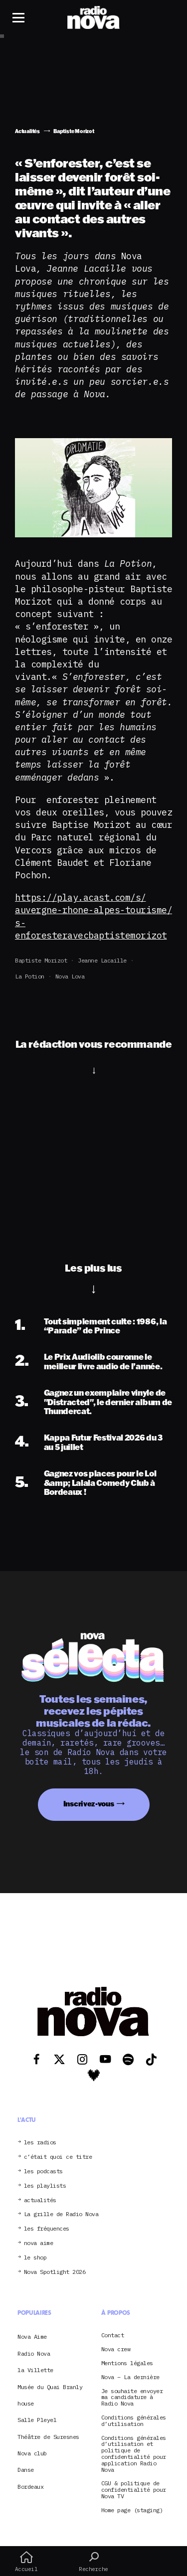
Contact (112, 2335)
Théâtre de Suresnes (48, 2436)
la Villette (35, 2370)
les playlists (45, 2186)
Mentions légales (127, 2363)
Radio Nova (33, 2353)
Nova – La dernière (130, 2377)
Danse (25, 2469)
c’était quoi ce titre (58, 2157)
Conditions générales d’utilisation (133, 2421)
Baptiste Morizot (41, 960)
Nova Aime (32, 2336)
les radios (40, 2142)
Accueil (26, 2562)
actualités (40, 2200)
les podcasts (43, 2171)
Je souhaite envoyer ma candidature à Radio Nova (132, 2397)
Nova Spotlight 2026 (55, 2272)
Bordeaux (30, 2486)
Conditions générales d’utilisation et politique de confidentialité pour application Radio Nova (133, 2454)
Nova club (32, 2453)
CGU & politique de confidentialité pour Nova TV (133, 2489)
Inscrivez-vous (88, 1803)
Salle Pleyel (36, 2419)
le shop (35, 2257)
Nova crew (116, 2349)
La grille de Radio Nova (61, 2214)
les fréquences (46, 2229)
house (25, 2403)
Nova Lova (70, 976)
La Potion (29, 976)
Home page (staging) (132, 2510)
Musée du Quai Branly (49, 2387)
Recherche (93, 2562)
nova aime (38, 2243)
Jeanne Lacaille (102, 960)
